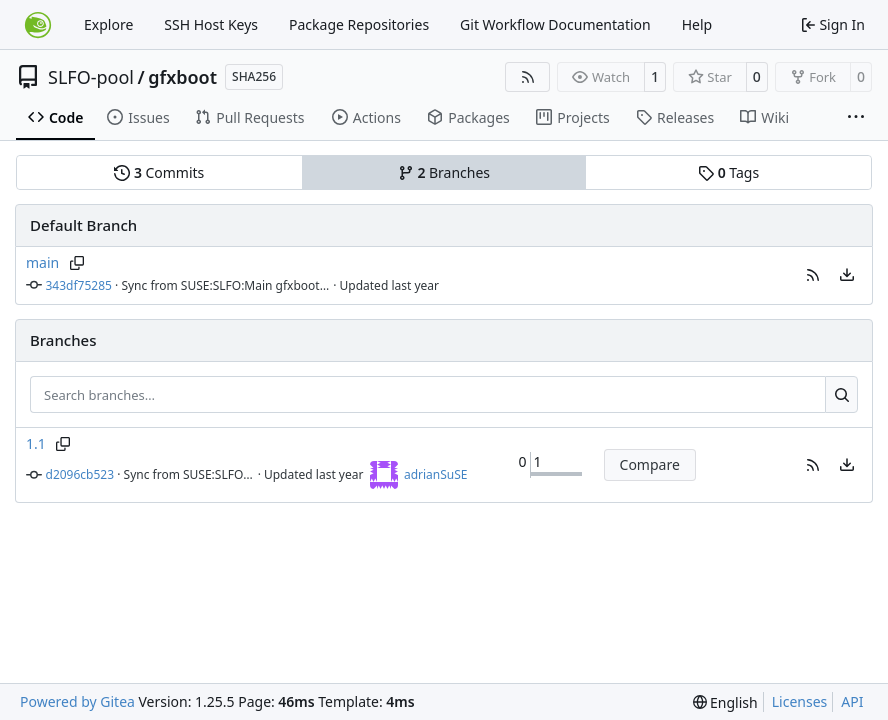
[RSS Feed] (528, 77)
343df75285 (79, 285)
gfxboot (182, 77)
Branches (444, 172)
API (852, 701)
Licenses (800, 701)
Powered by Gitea (77, 701)
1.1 (36, 443)
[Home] (38, 25)
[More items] (856, 118)
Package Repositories (359, 24)
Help (697, 24)
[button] (813, 275)
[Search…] (841, 395)
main (42, 262)
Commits (159, 172)
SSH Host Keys (211, 24)
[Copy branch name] (76, 263)
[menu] (847, 275)
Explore (108, 24)
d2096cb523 (80, 474)
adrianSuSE (436, 474)
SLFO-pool (91, 77)
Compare (650, 464)
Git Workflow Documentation (555, 24)
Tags (728, 172)
